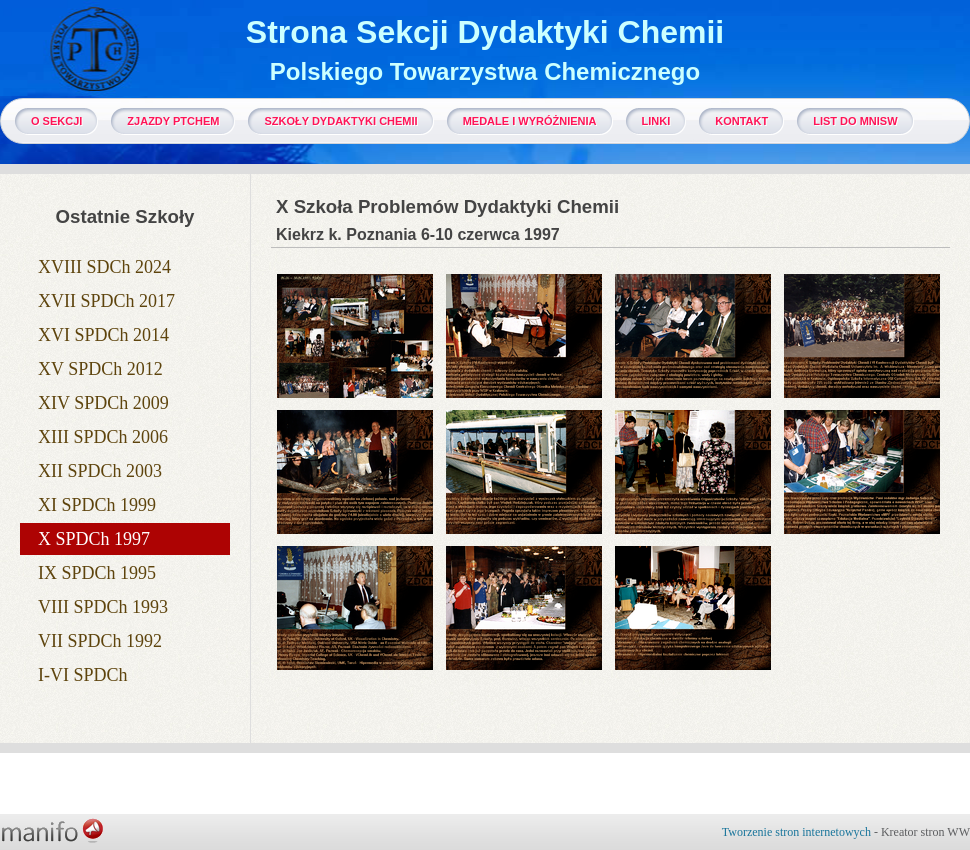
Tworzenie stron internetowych (796, 832)
